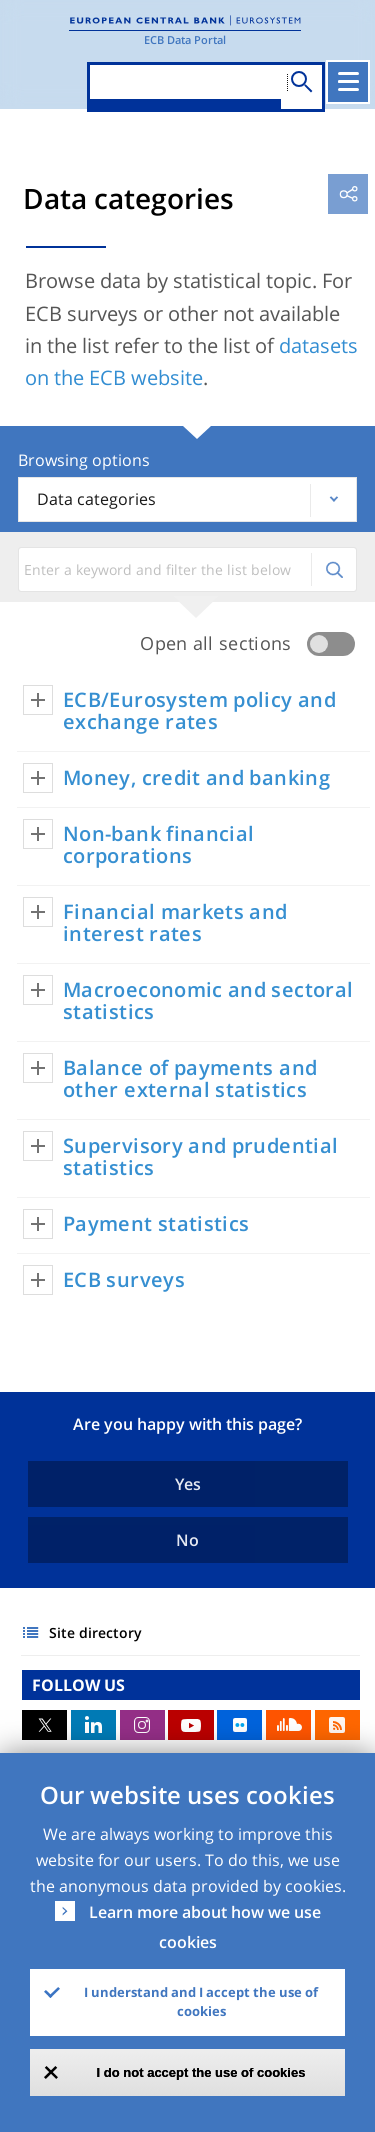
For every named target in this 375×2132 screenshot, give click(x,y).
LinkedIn (93, 1725)
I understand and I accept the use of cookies (201, 2002)
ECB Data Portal (185, 39)
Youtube (190, 1725)
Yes (188, 1484)
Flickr (239, 1725)
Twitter (44, 1725)
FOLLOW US (78, 1685)
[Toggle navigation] (348, 82)
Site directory (95, 1632)
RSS (337, 1725)
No (187, 1540)
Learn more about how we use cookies (205, 1927)
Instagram (142, 1725)
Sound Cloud (288, 1725)
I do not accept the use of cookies (201, 2072)
